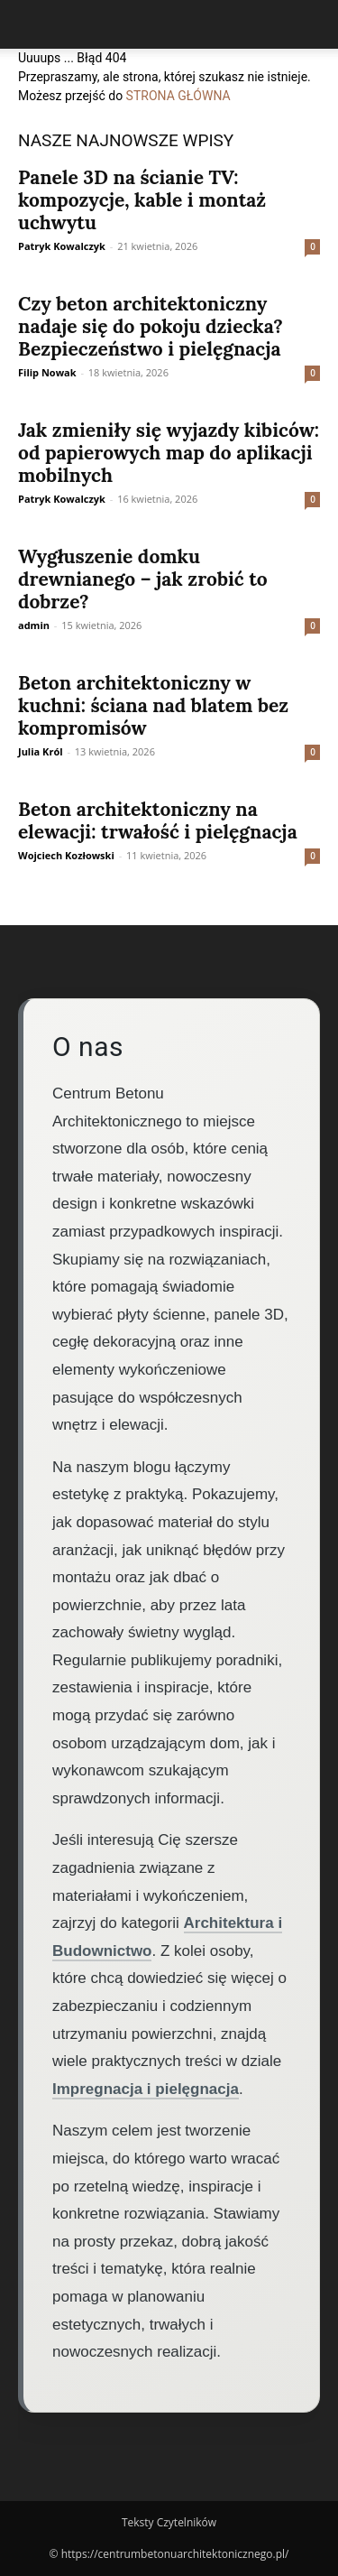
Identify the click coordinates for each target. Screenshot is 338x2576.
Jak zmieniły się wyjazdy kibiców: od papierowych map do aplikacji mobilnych (168, 452)
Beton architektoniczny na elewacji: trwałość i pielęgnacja (157, 820)
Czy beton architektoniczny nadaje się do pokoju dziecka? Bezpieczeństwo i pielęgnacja (150, 326)
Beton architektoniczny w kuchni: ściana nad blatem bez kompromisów (153, 705)
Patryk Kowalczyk (61, 246)
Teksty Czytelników (169, 2522)
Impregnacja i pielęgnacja (145, 2089)
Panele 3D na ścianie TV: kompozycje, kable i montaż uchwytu (142, 200)
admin (34, 625)
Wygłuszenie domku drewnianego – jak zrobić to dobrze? (143, 579)
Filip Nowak (47, 372)
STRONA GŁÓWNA (178, 95)
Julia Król (40, 751)
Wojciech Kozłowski (66, 855)
